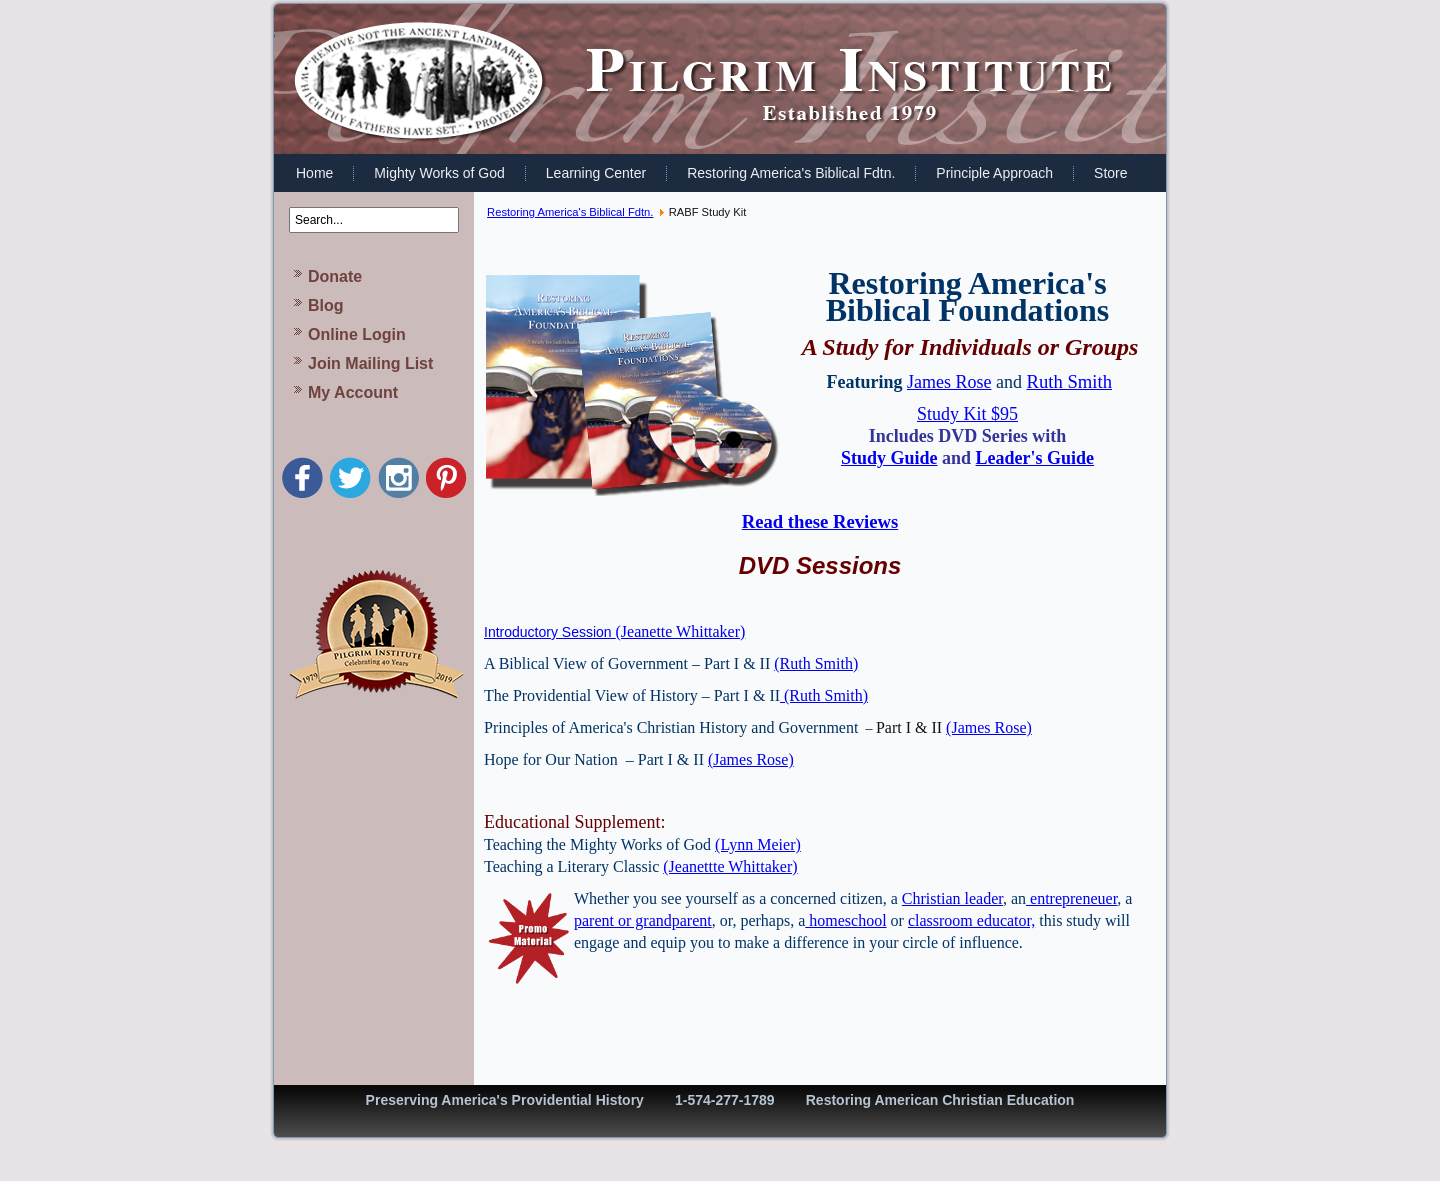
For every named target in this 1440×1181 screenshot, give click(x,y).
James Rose (949, 382)
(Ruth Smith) (816, 663)
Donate (335, 276)
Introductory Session (550, 632)
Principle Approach (994, 173)
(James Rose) (989, 727)
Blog (326, 305)
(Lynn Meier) (758, 844)
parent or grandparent (643, 920)
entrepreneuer (1071, 898)
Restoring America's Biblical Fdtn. (791, 173)
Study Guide (889, 458)
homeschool (845, 920)
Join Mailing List (370, 363)
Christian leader (952, 898)
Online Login (357, 334)
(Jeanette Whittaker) (681, 631)
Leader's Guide (1035, 458)
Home (314, 173)
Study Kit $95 (967, 414)
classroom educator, (971, 920)
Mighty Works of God (439, 173)
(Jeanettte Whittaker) (730, 866)
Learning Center (596, 173)
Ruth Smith (1069, 381)
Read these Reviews (820, 521)
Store (1110, 173)
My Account (353, 392)
